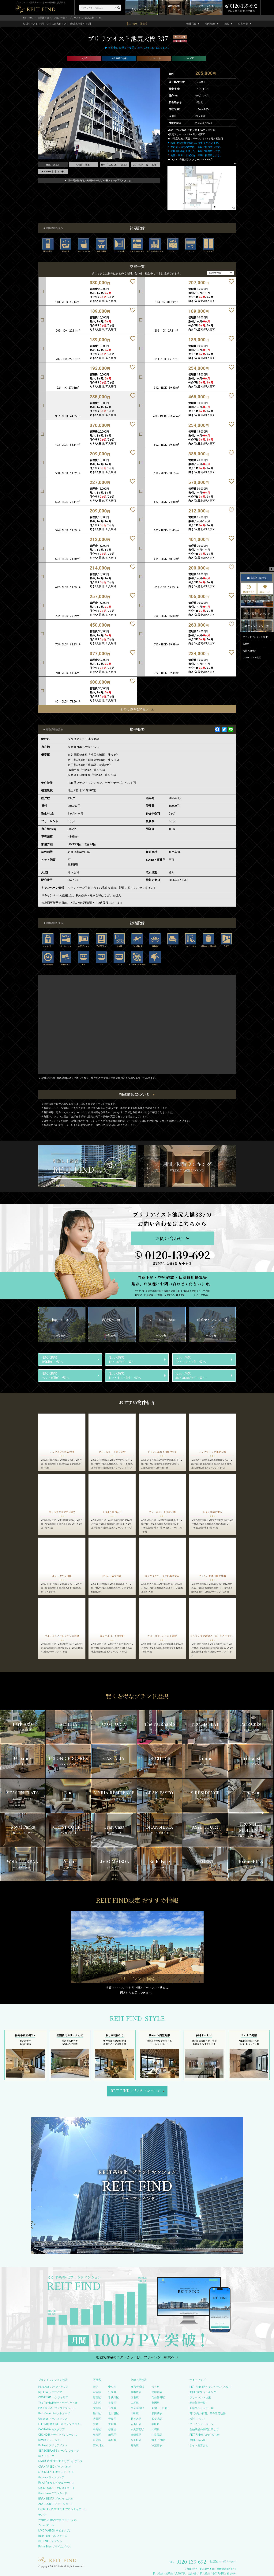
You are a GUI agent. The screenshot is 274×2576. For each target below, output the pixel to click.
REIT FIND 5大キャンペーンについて (211, 2386)
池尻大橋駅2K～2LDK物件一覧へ (190, 1359)
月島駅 (135, 2445)
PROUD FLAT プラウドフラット (57, 2408)
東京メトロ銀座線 (79, 775)
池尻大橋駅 (98, 755)
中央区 (112, 2386)
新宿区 (97, 2397)
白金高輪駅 (137, 2408)
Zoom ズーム (46, 2525)
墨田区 (97, 2413)
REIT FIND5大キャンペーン (135, 2090)
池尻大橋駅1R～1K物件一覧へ (121, 1359)
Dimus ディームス (49, 2440)
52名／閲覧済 (139, 23)
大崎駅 (156, 2429)
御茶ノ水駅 (158, 2440)
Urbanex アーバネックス (53, 2418)
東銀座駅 (136, 2434)
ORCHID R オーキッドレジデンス (57, 2434)
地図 (226, 23)
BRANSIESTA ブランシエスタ (55, 2498)
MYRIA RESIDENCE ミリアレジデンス (60, 2461)
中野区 (97, 2429)
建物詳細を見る (54, 228)
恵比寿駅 (157, 2392)
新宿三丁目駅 (159, 2408)
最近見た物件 (248, 589)
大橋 (88, 747)
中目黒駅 (157, 2434)
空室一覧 (243, 23)
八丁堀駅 (136, 2440)
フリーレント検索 (200, 2397)
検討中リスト (197, 2418)
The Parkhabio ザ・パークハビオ (58, 2402)
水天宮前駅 (137, 2429)
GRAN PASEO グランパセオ (54, 2466)
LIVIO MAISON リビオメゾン (55, 2530)
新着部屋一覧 (197, 2402)
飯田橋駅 (157, 2413)
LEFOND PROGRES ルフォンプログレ (60, 2424)
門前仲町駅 (158, 2397)
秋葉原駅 (157, 2445)
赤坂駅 (135, 2397)
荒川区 (112, 2424)
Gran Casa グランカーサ (52, 2493)
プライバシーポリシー (203, 2424)
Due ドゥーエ (46, 2455)
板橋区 (97, 2434)
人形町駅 (136, 2424)
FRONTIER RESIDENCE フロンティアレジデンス (62, 2512)
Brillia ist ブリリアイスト (52, 2445)
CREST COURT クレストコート (56, 2487)
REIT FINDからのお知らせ (205, 2434)
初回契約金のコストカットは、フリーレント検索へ (135, 2357)
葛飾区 (112, 2440)
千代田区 (113, 2397)
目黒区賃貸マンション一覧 (51, 17)
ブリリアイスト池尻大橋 (81, 17)
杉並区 (112, 2429)
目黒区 (80, 747)
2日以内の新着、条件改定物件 (208, 2413)
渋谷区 (97, 2392)
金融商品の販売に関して (204, 2429)
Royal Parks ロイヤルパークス (56, 2482)
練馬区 (112, 2434)
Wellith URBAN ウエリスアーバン (57, 2519)
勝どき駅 (136, 2418)
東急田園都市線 (78, 755)
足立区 (97, 2440)
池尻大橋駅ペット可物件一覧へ (55, 1375)
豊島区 (112, 2418)
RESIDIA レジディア (50, 2392)
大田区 (97, 2418)
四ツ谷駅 (157, 2418)
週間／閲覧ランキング (203, 2392)
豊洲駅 (156, 2402)
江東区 (112, 2392)
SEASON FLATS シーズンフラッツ (58, 2450)
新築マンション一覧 (201, 2408)
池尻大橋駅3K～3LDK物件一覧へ (190, 1375)
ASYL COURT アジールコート (55, 2503)
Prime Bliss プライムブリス (54, 2546)
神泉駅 (92, 765)
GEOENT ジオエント (50, 2541)
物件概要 (210, 23)
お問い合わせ (169, 1238)
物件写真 (191, 23)
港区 (95, 2386)
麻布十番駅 (137, 2386)
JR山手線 (74, 770)
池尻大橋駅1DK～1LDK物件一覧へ (125, 1375)
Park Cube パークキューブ (54, 2413)
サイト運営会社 (202, 1295)
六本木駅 (136, 2392)
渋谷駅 (86, 770)
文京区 (97, 2408)
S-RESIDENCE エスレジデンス (56, 2471)
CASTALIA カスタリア (51, 2429)
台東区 (112, 2408)
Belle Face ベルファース (52, 2535)
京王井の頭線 (76, 760)
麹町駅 (156, 2424)
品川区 (97, 2402)
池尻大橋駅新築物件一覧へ (52, 1359)
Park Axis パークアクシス (53, 2386)
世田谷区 (113, 2413)
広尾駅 (135, 2402)
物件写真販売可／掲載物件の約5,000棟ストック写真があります (100, 180)
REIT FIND (28, 17)
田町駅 (135, 2413)
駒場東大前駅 (96, 760)
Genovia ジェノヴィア (51, 2477)
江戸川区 (98, 2445)
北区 (95, 2424)
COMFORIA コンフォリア (53, 2397)
